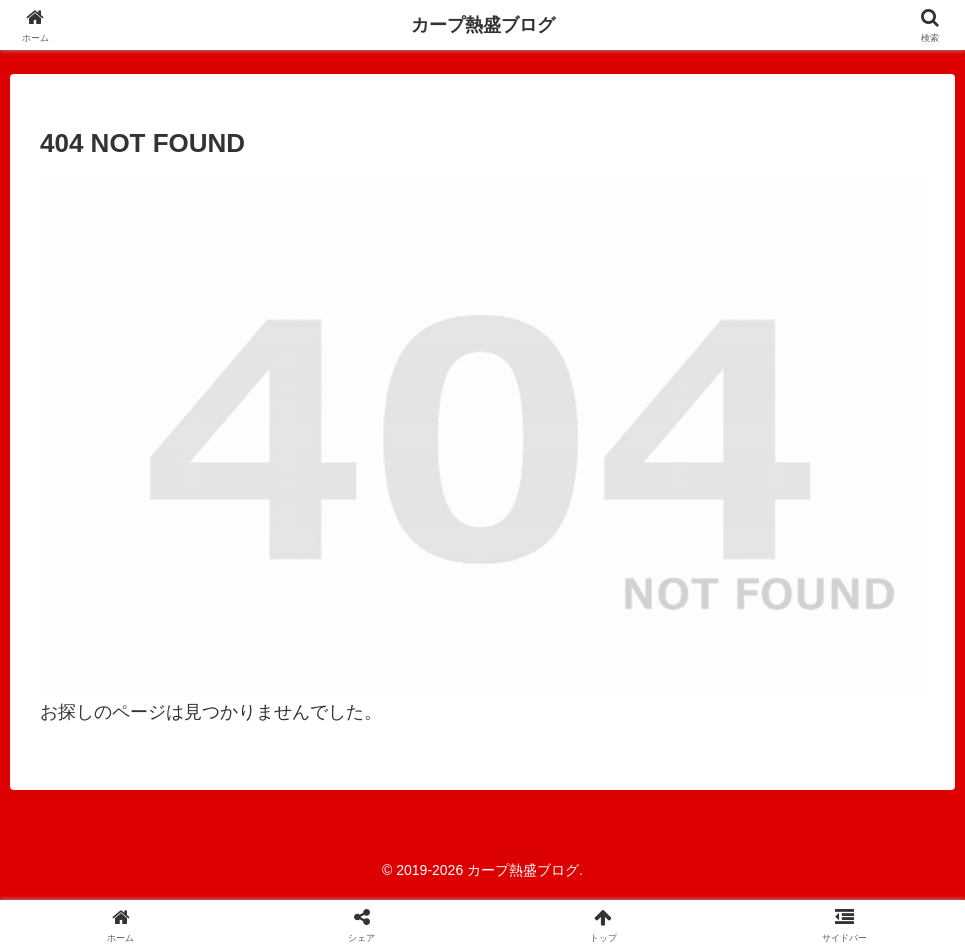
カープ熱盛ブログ (483, 25)
